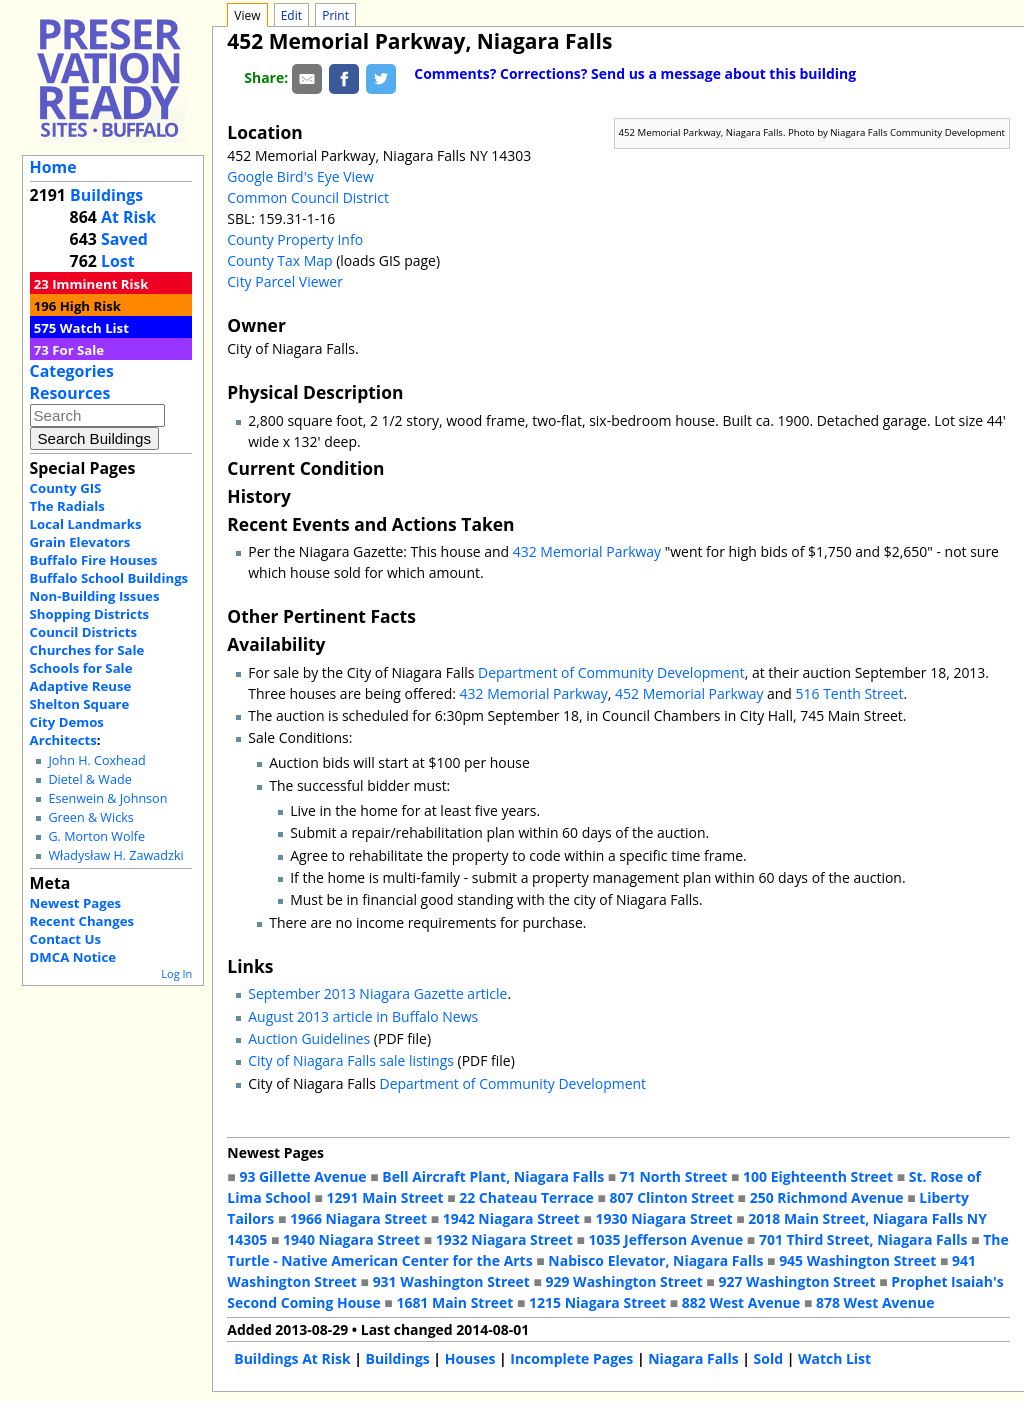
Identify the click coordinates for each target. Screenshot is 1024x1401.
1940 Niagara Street (351, 1239)
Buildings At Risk (292, 1358)
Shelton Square (80, 704)
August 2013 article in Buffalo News (363, 1016)
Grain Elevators (80, 542)
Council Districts (83, 632)
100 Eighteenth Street (818, 1176)
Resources (70, 393)
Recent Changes (82, 921)
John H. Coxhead (96, 760)
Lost (118, 261)
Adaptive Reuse (81, 686)
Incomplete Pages (571, 1358)
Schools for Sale (81, 668)
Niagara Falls (693, 1358)
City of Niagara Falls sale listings (351, 1060)
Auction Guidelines (309, 1038)
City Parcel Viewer (285, 281)
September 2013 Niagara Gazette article (377, 993)
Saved (124, 239)
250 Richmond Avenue (827, 1197)
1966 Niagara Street (358, 1218)
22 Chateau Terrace (526, 1197)
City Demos (67, 722)
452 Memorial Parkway (689, 693)
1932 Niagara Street (504, 1239)
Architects (63, 740)
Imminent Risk (100, 284)
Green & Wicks (90, 817)
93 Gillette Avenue (302, 1176)
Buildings (106, 195)
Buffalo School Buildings (109, 578)
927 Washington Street (796, 1281)
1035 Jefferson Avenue (666, 1239)
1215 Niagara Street (597, 1302)
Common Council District (308, 197)
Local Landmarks (86, 524)
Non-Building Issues (95, 596)
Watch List (94, 328)
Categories (72, 371)
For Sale (78, 350)
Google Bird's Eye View (300, 176)
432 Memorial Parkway (587, 551)
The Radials (67, 506)
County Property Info (295, 239)
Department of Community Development (611, 672)
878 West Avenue (875, 1302)
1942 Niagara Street (511, 1218)
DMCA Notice (73, 957)
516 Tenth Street (850, 693)
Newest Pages (75, 903)
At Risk (128, 217)
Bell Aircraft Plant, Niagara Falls (493, 1176)
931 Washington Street (451, 1281)
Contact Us (65, 939)
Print (335, 15)
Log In (176, 973)
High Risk (90, 306)
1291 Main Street (385, 1197)
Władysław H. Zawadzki (115, 855)
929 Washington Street (624, 1281)
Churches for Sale (87, 650)
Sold (768, 1358)
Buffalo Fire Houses (94, 560)
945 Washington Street (857, 1260)
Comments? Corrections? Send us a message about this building (635, 73)
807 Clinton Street (672, 1197)
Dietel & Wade (89, 779)
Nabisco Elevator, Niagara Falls (655, 1260)
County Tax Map (279, 260)
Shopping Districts (90, 614)
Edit (291, 15)
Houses (470, 1358)
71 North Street (674, 1176)
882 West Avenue (741, 1302)
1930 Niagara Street (664, 1218)
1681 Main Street (454, 1302)
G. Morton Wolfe (96, 836)
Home (53, 167)
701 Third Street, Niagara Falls (863, 1239)
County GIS (66, 488)
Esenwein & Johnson (107, 798)
